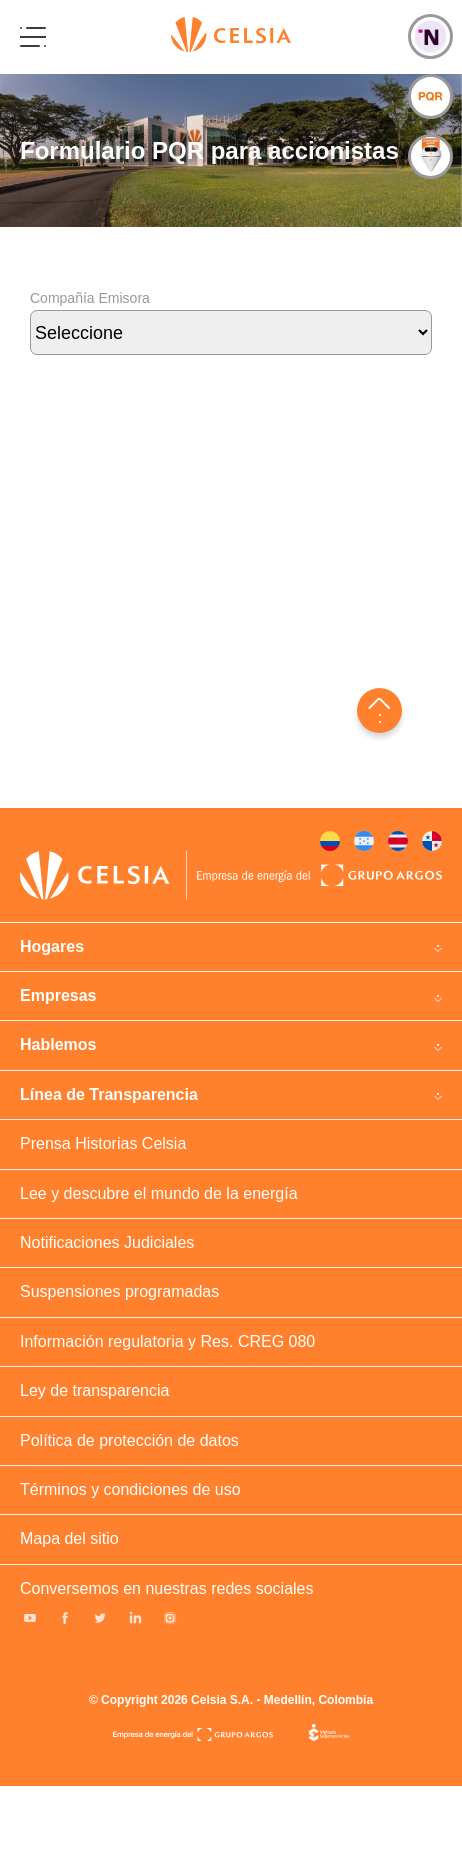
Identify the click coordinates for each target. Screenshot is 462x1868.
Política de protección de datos (129, 1440)
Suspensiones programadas (119, 1291)
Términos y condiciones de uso (130, 1489)
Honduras (364, 841)
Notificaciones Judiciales (107, 1242)
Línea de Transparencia (109, 1094)
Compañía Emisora (231, 335)
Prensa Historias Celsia (103, 1143)
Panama (432, 841)
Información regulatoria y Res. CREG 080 (167, 1341)
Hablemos (58, 1044)
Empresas (58, 995)
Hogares (52, 946)
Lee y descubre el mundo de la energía (159, 1193)
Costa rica (398, 841)
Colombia (330, 841)
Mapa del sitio (69, 1538)
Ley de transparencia (94, 1390)
